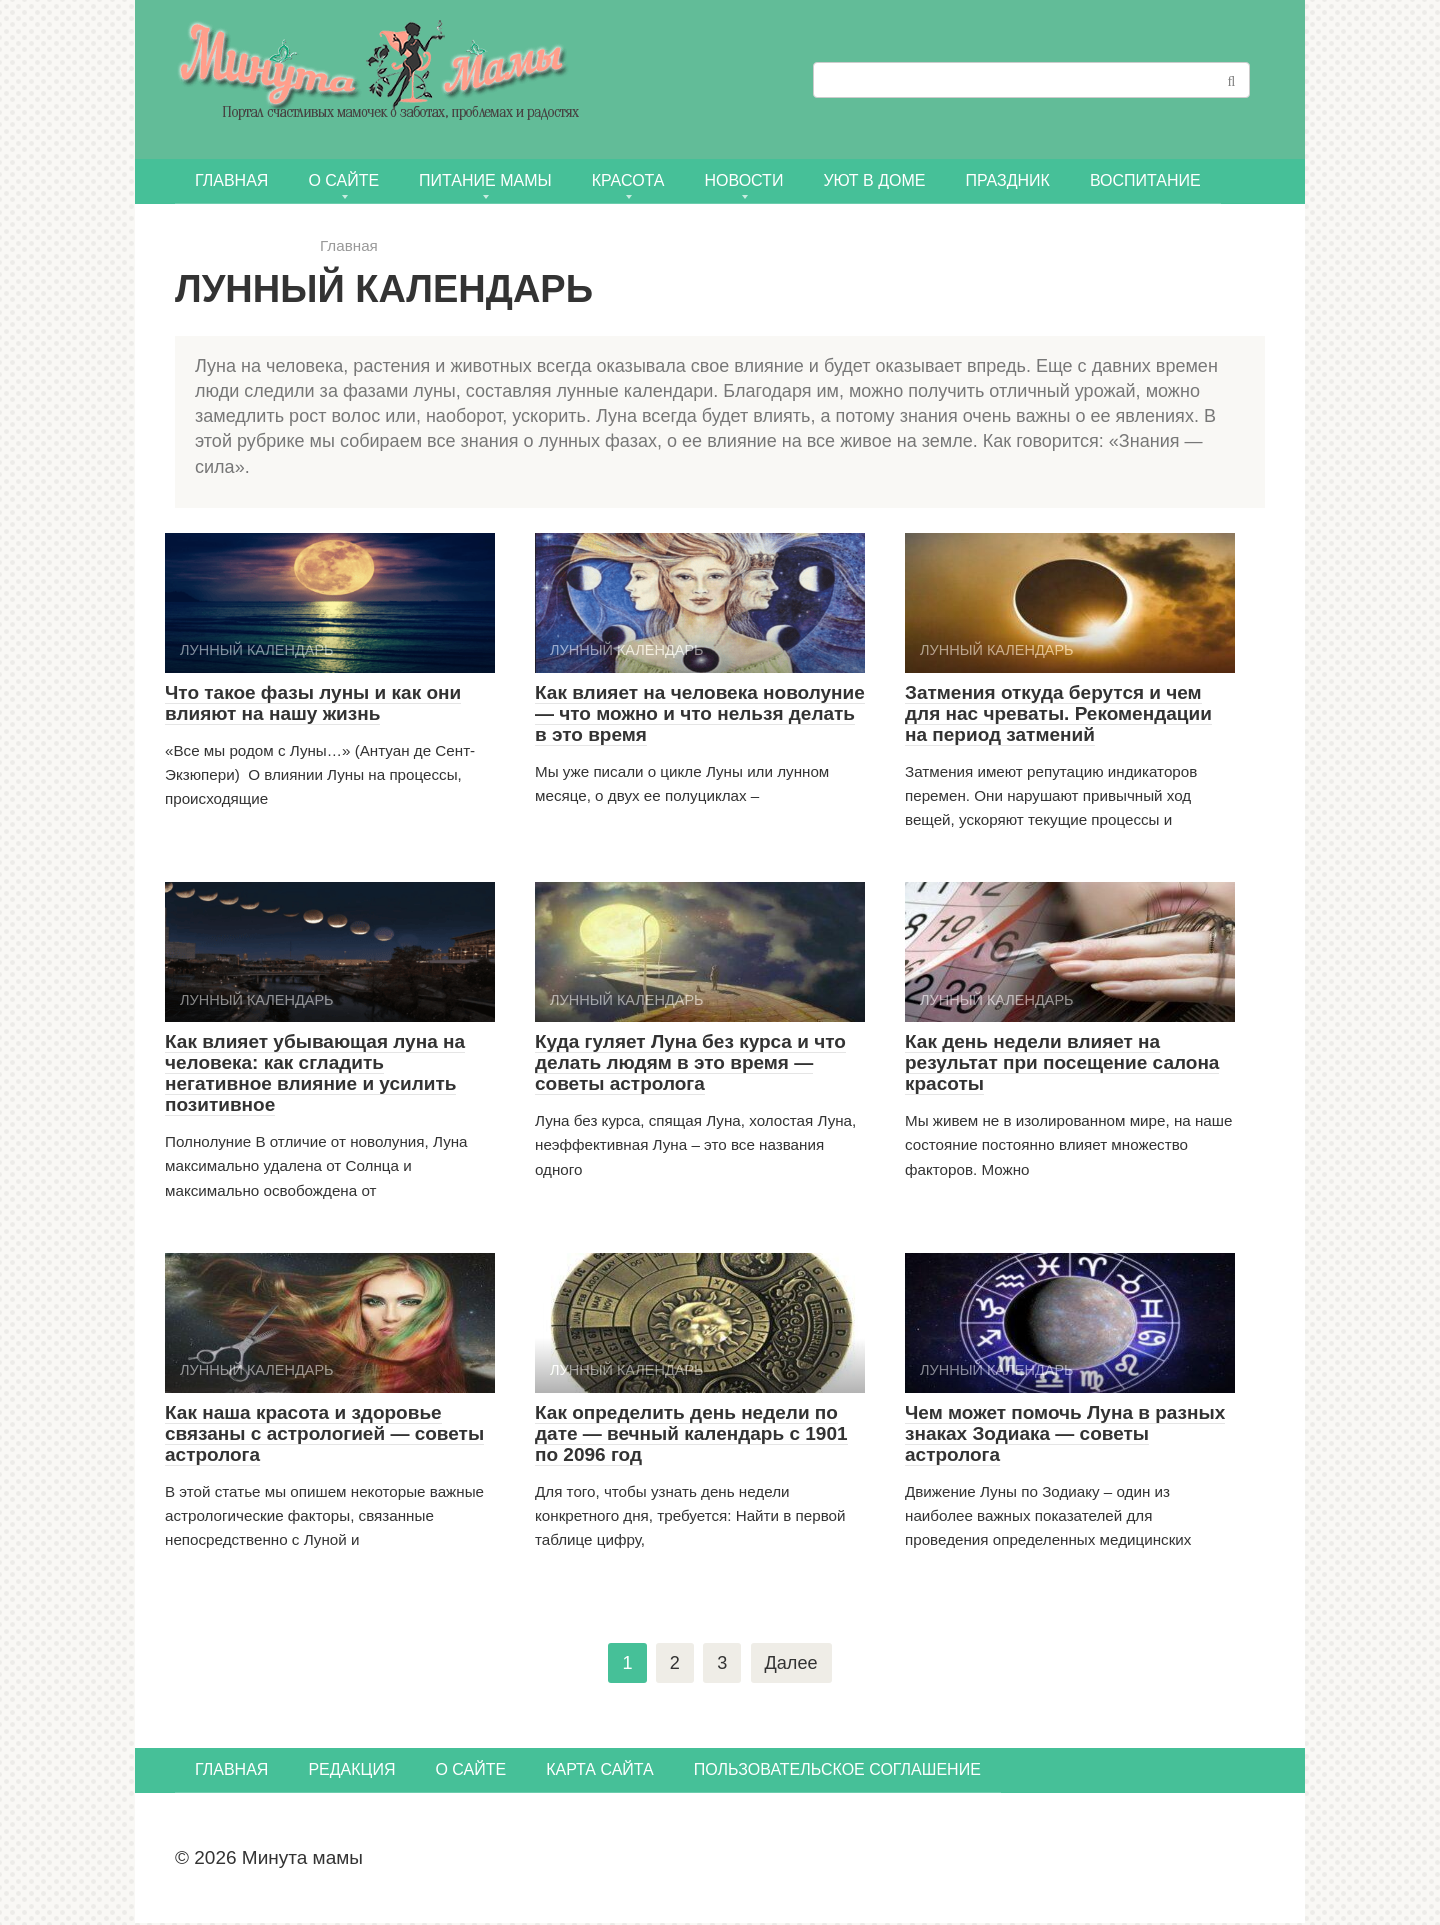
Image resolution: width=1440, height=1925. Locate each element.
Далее (792, 1663)
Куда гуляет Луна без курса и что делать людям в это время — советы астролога (690, 1062)
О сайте (343, 180)
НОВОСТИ (744, 180)
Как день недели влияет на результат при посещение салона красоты (1062, 1062)
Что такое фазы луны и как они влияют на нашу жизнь (313, 703)
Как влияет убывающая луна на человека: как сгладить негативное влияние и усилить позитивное (315, 1073)
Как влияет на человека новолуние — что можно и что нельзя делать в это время (700, 713)
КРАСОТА (628, 180)
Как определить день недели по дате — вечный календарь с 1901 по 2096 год (691, 1433)
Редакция (351, 1771)
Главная (231, 180)
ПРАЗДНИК (1007, 180)
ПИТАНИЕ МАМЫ (485, 180)
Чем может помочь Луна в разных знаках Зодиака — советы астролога (1065, 1433)
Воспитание (1145, 180)
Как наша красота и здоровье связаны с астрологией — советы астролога (324, 1433)
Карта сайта (600, 1771)
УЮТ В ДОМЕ (874, 180)
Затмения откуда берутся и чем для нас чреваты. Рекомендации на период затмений (1058, 713)
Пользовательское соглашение (837, 1771)
